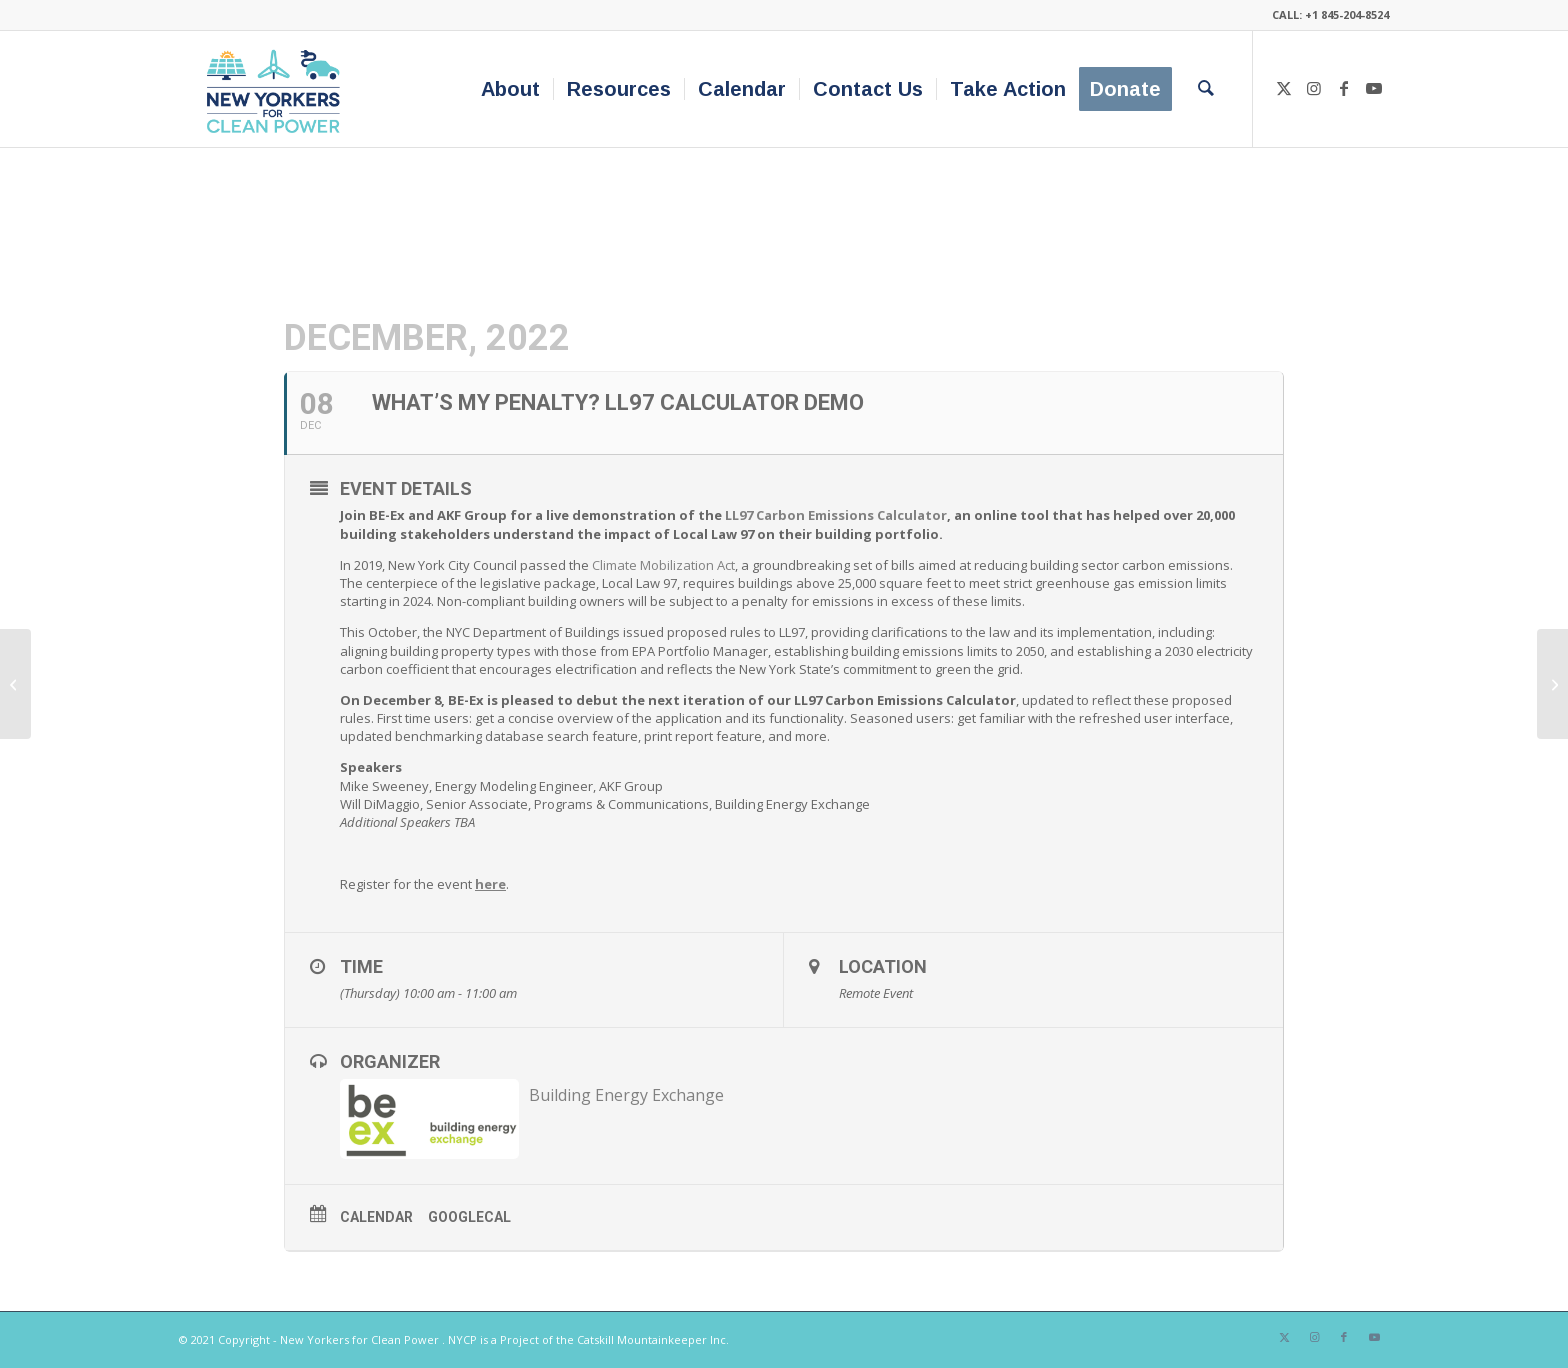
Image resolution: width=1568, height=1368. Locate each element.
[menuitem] (510, 89)
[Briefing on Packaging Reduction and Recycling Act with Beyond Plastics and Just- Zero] (1552, 684)
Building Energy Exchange (626, 1095)
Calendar (376, 1217)
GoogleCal (469, 1217)
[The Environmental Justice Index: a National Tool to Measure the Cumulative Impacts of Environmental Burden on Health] (15, 684)
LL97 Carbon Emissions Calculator (836, 515)
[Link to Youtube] (1374, 88)
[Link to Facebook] (1344, 88)
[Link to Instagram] (1314, 88)
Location (883, 966)
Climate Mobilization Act (663, 565)
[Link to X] (1284, 88)
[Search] (1206, 89)
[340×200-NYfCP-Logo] (277, 89)
